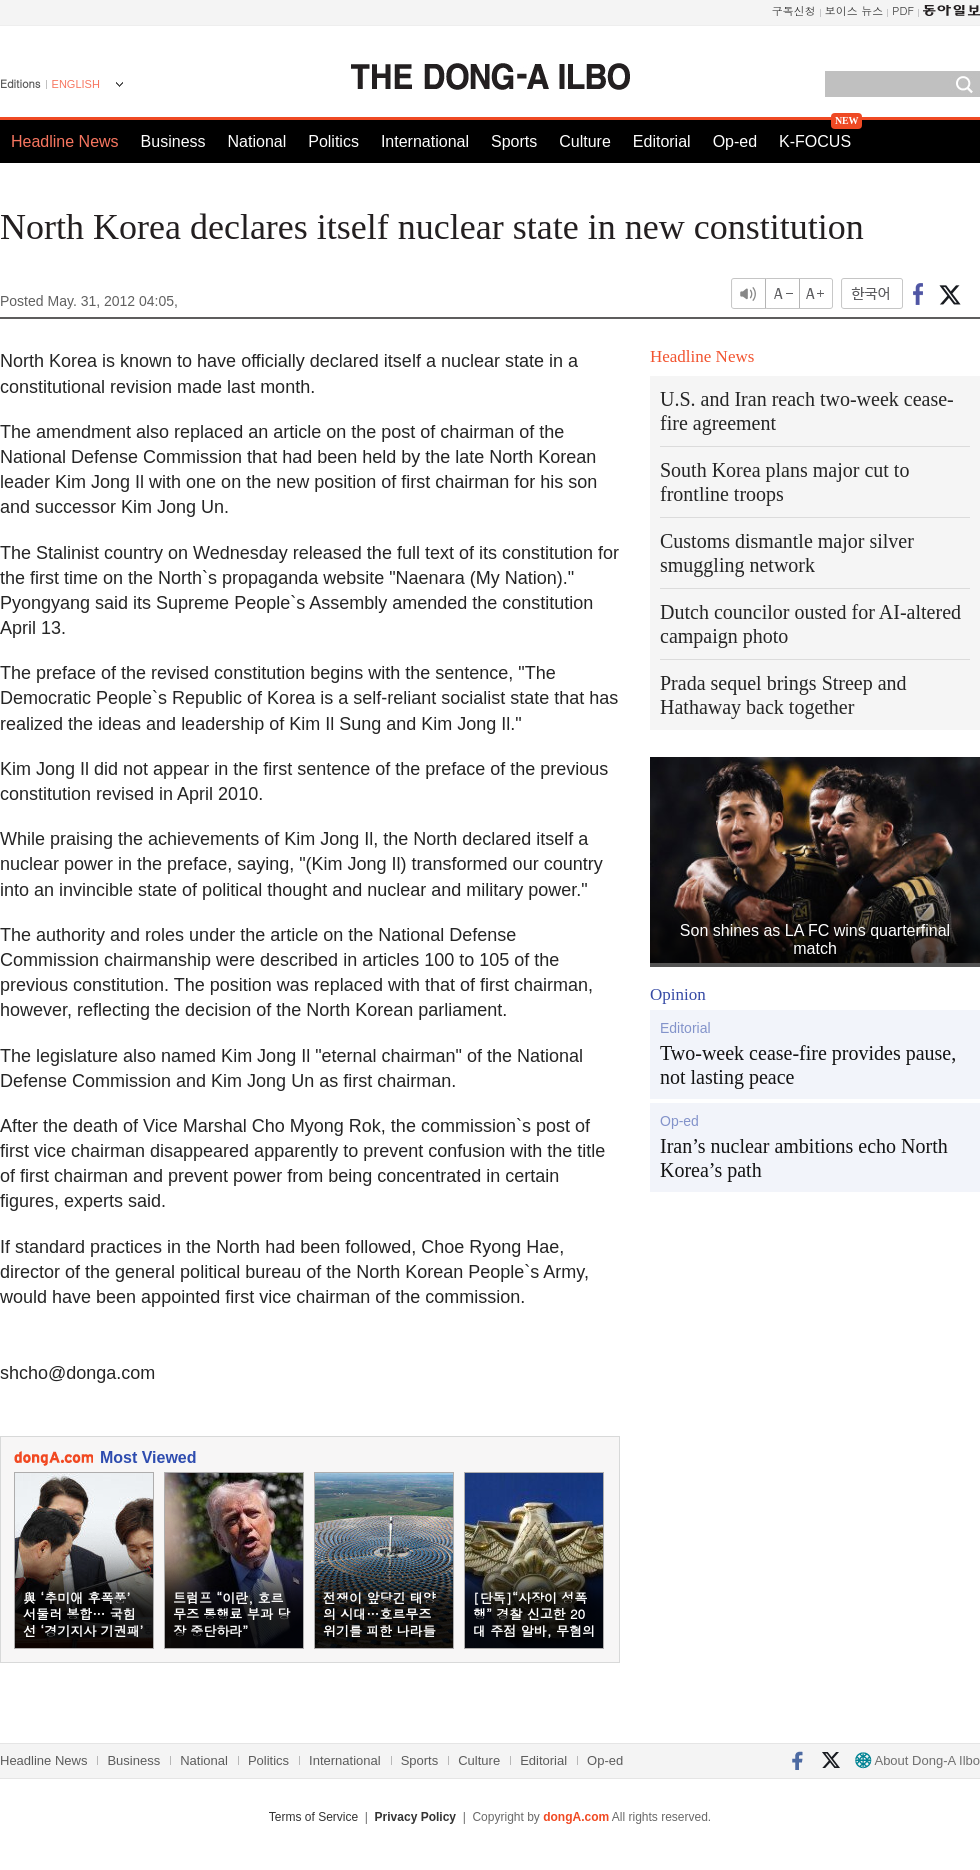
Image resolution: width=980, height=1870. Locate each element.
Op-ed (735, 141)
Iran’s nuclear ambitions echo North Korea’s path (804, 1158)
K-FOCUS (815, 141)
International (425, 141)
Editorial (662, 141)
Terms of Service (313, 1817)
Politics (333, 141)
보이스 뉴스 (854, 10)
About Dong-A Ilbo (917, 1760)
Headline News (65, 141)
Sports (514, 141)
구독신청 (794, 10)
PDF (903, 10)
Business (173, 141)
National (257, 141)
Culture (585, 141)
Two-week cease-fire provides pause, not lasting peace (808, 1065)
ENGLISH (76, 84)
